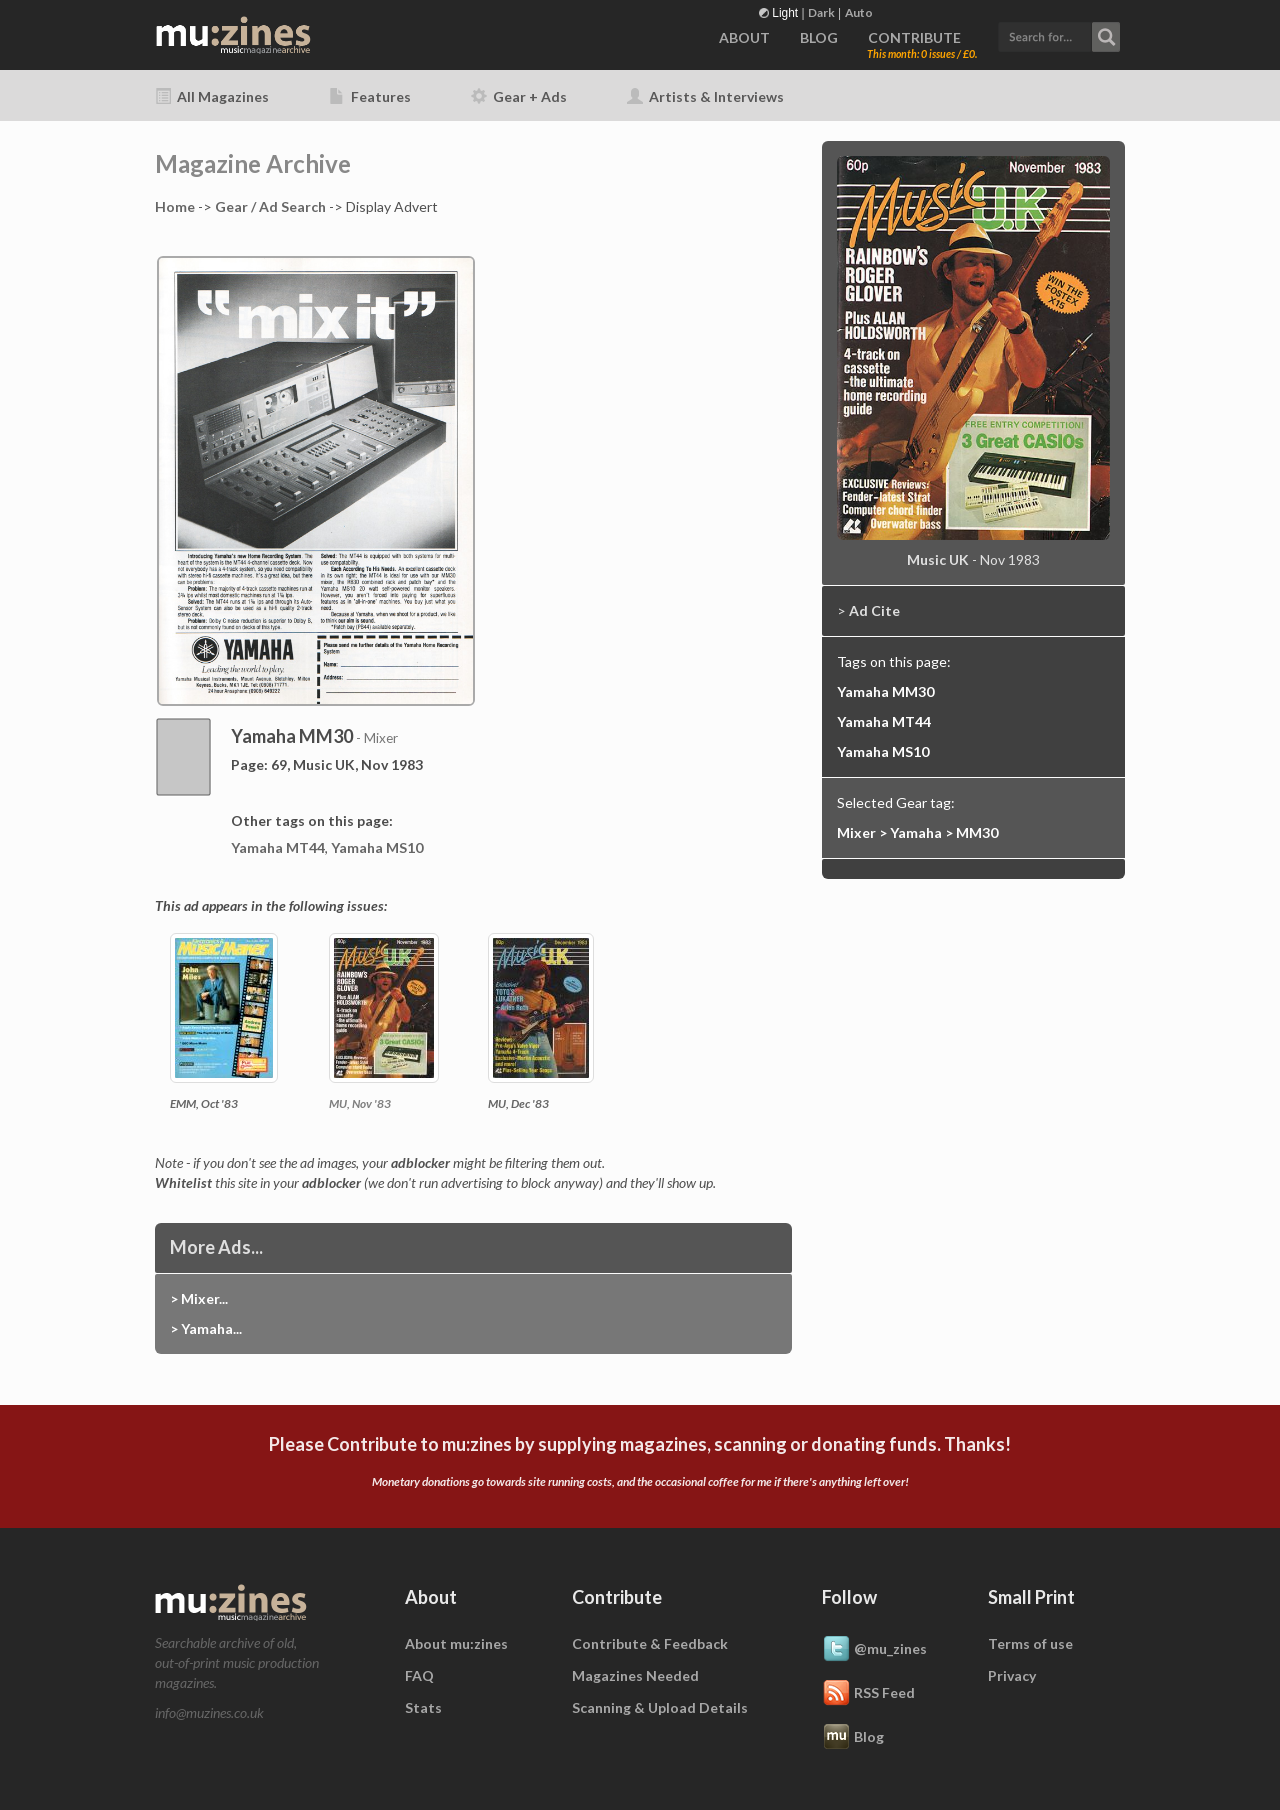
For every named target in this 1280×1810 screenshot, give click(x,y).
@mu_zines (874, 1650)
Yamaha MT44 (278, 847)
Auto (859, 12)
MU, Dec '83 (518, 1103)
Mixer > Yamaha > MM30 (917, 832)
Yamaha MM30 (885, 691)
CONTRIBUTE (914, 37)
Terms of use (1030, 1643)
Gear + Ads (519, 96)
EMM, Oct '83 (204, 1103)
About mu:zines (456, 1643)
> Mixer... (199, 1298)
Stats (423, 1707)
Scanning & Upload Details (660, 1707)
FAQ (419, 1675)
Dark (821, 12)
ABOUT (744, 37)
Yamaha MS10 (377, 847)
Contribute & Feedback (650, 1643)
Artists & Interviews (705, 96)
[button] (1059, 34)
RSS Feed (868, 1694)
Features (370, 96)
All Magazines (212, 96)
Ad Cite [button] (874, 610)
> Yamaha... (206, 1328)
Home (175, 206)
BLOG (819, 37)
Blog (853, 1738)
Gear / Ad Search (270, 206)
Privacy (1012, 1675)
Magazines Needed (635, 1675)
